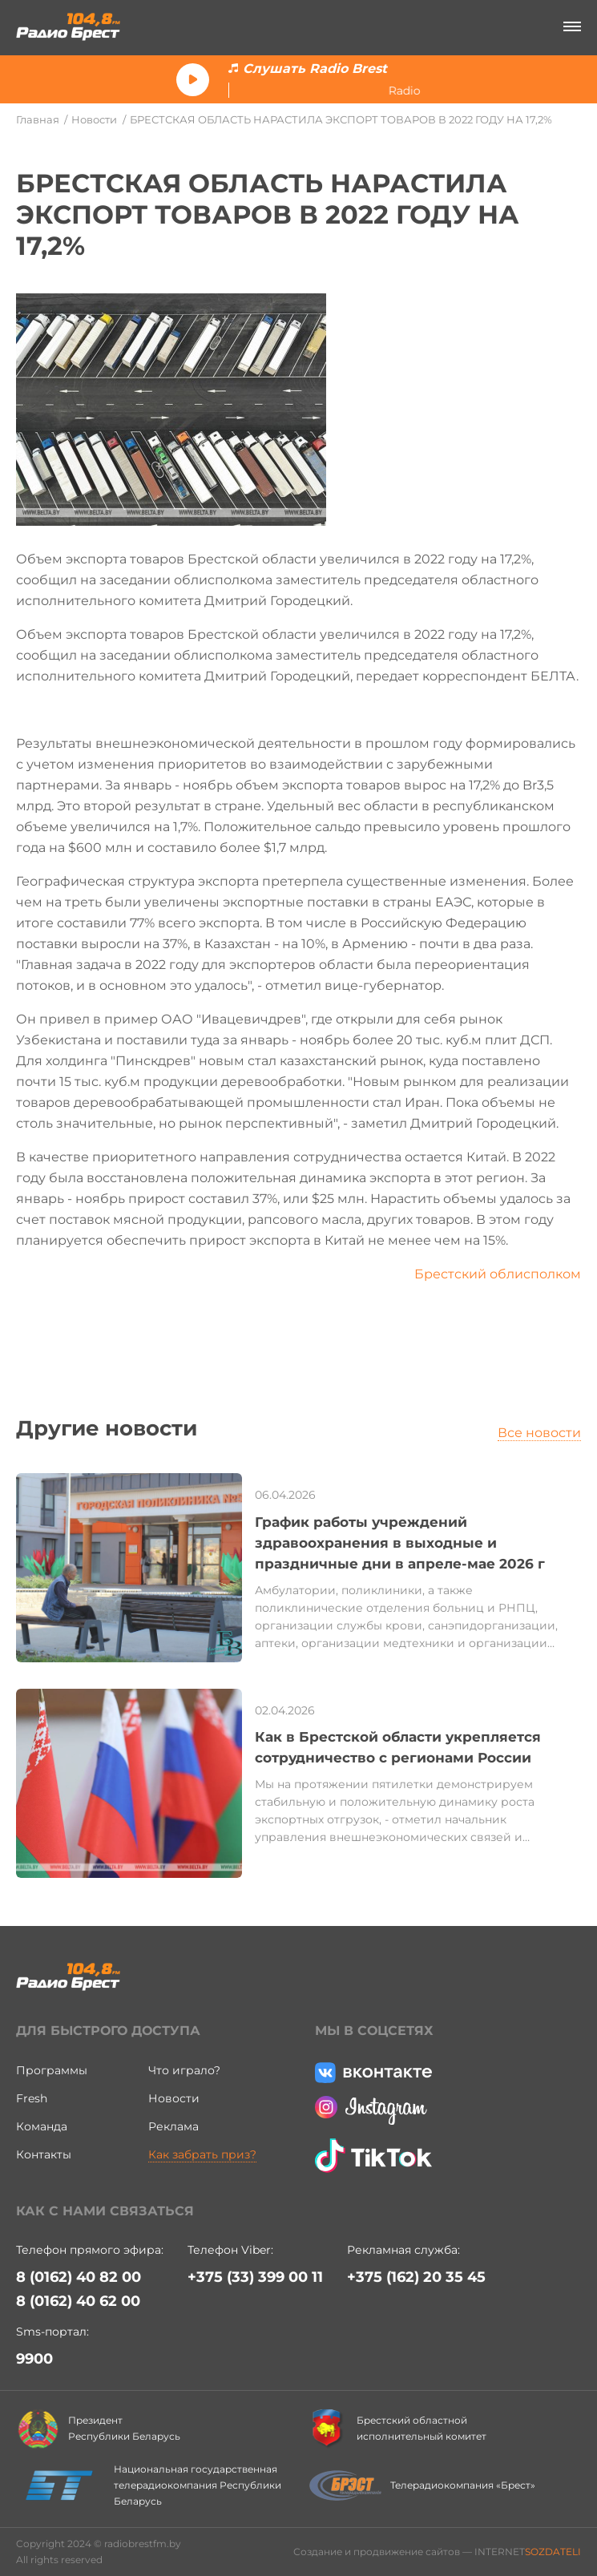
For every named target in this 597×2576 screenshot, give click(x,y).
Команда (41, 2126)
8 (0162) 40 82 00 (78, 2277)
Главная (37, 119)
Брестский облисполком (497, 1274)
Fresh (31, 2098)
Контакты (43, 2154)
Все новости (539, 1432)
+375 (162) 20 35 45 (416, 2277)
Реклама (173, 2126)
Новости (94, 119)
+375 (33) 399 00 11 (255, 2277)
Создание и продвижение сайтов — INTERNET (437, 2552)
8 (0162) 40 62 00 (78, 2301)
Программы (51, 2070)
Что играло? (184, 2070)
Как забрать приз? (202, 2154)
